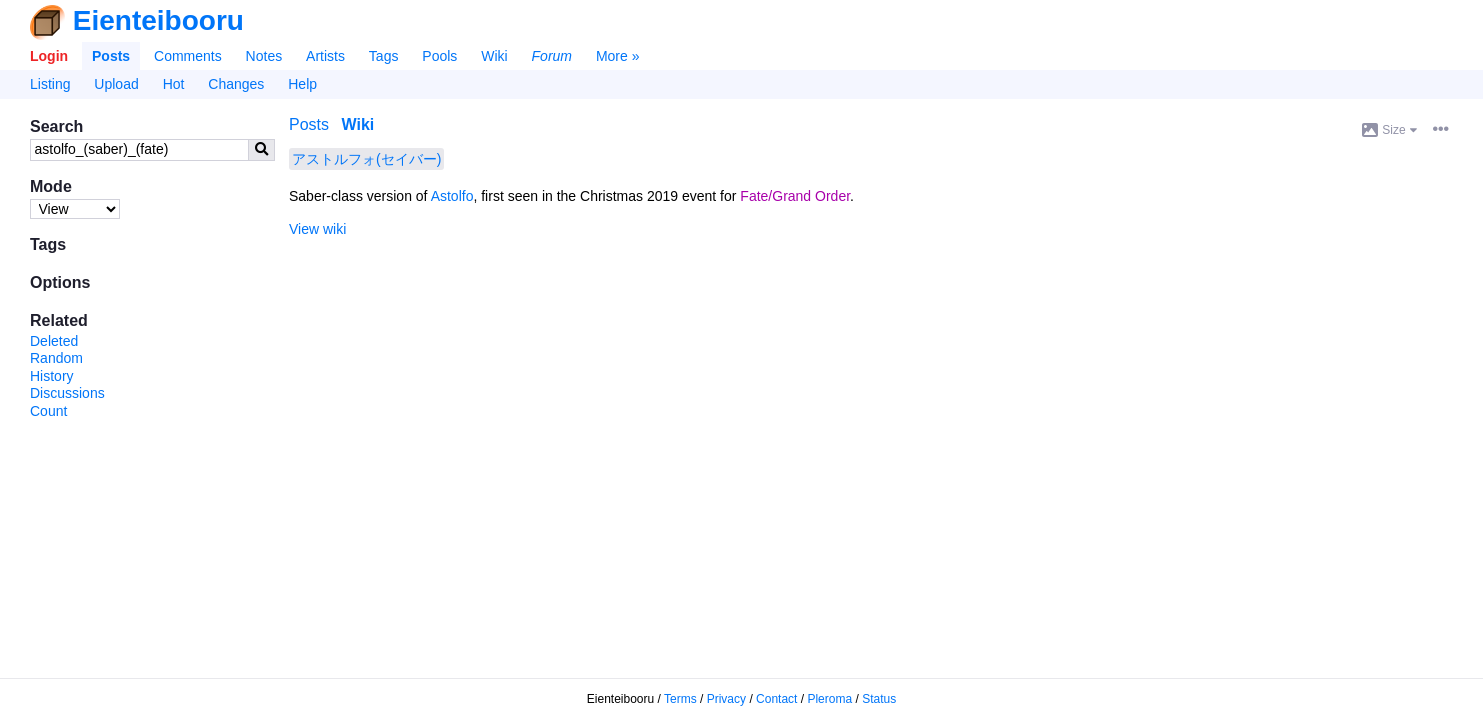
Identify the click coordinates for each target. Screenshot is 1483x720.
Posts (111, 56)
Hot (174, 84)
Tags (384, 56)
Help (302, 84)
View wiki (317, 229)
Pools (439, 56)
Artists (325, 56)
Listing (50, 84)
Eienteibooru (158, 20)
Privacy (726, 699)
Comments (188, 56)
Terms (680, 699)
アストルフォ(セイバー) (366, 159)
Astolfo (452, 196)
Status (879, 699)
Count (48, 411)
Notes (264, 56)
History (52, 376)
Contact (776, 699)
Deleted (54, 341)
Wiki (494, 56)
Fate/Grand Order (795, 196)
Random (56, 358)
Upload (116, 84)
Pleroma (829, 699)
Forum (552, 56)
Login (49, 56)
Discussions (67, 393)
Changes (236, 84)
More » (618, 56)
